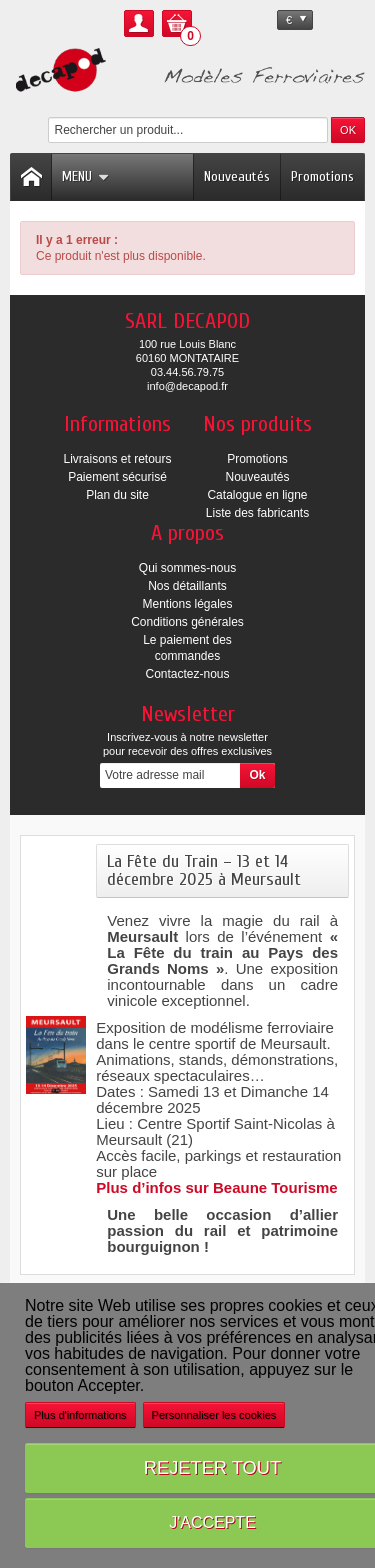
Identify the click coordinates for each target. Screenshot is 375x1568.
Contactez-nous (187, 674)
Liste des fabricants (257, 513)
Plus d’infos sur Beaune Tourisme (216, 1187)
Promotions (322, 176)
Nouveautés (237, 176)
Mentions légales (187, 604)
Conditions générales (187, 622)
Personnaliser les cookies (214, 1415)
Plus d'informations (80, 1415)
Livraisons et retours (117, 459)
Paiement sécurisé (117, 477)
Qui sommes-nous (187, 568)
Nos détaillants (187, 586)
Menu (85, 176)
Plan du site (117, 495)
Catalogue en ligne (257, 495)
